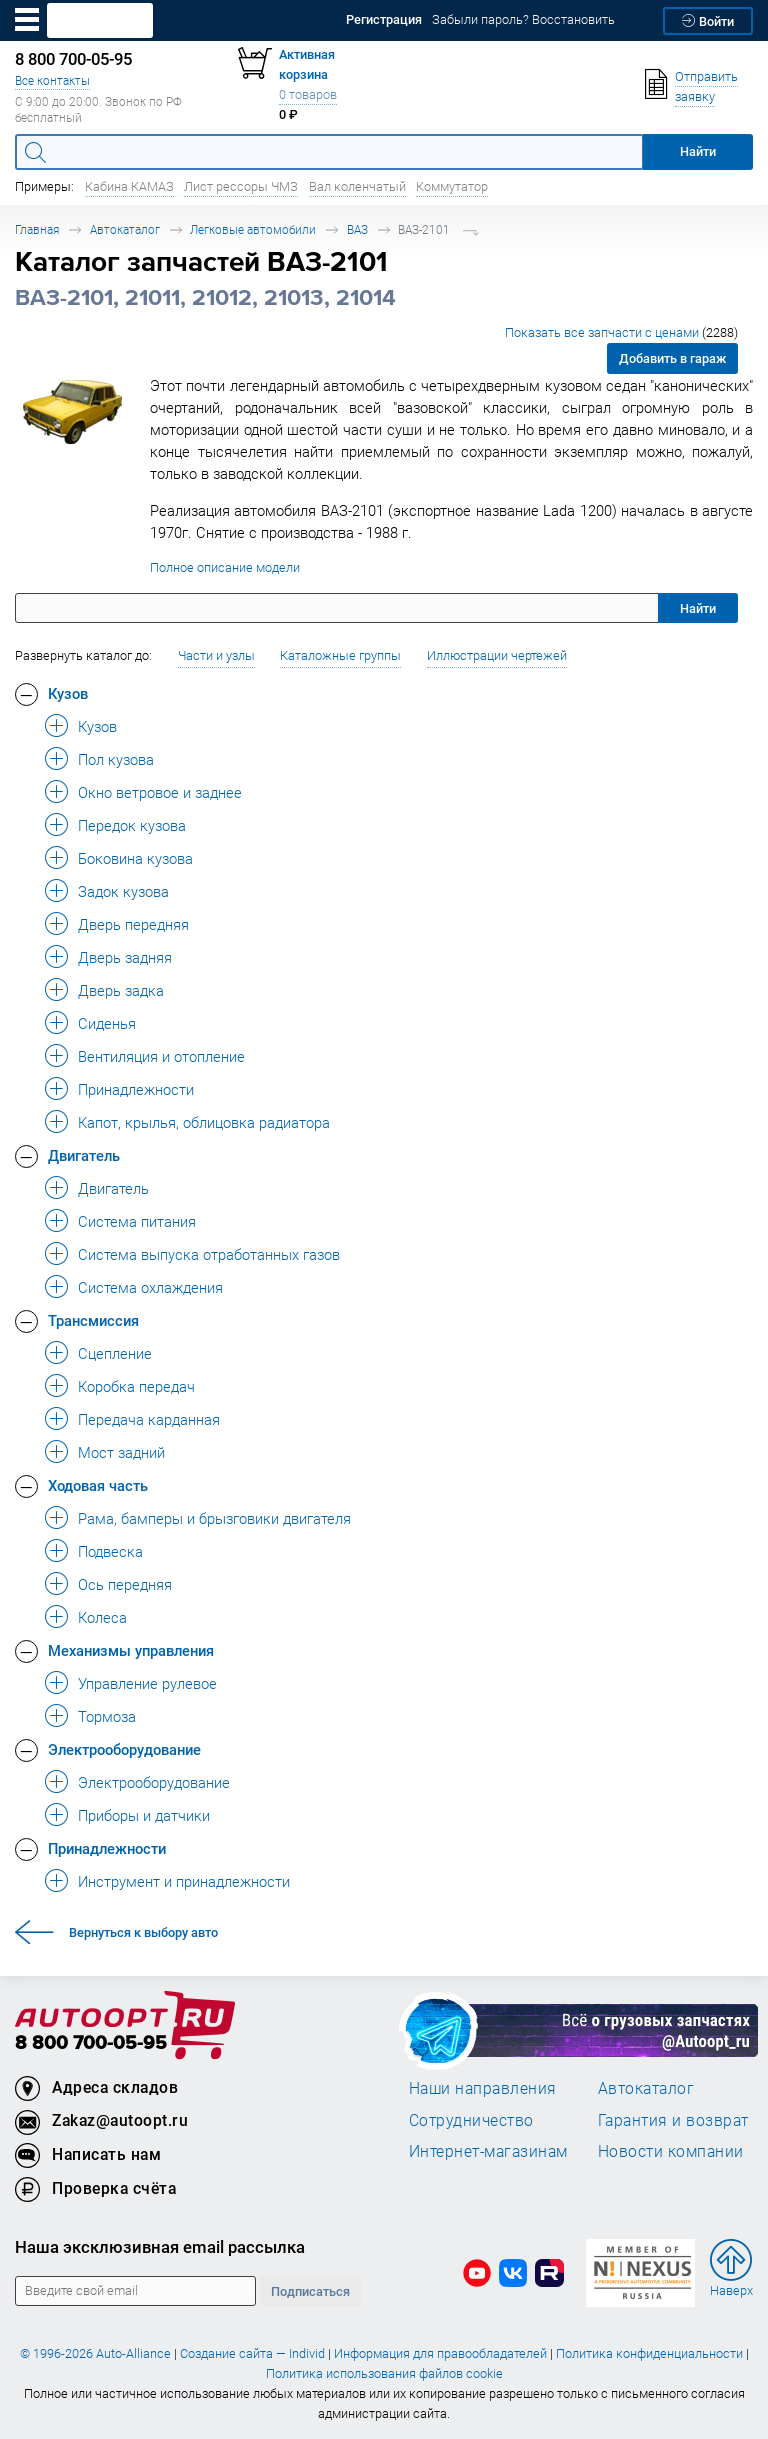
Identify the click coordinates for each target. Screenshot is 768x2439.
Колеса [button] (102, 1617)
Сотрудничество (471, 2120)
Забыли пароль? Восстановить (523, 19)
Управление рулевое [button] (147, 1683)
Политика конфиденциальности (649, 2353)
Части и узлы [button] (216, 655)
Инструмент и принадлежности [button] (184, 1881)
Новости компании (671, 2151)
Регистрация (384, 19)
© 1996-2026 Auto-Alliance (95, 2353)
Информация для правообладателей (440, 2353)
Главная (37, 229)
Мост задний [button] (121, 1452)
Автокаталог (125, 229)
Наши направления (483, 2088)
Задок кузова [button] (123, 891)
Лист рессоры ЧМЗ (241, 186)
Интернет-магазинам (488, 2151)
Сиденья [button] (107, 1023)
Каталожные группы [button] (340, 655)
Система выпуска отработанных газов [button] (209, 1254)
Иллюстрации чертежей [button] (497, 655)
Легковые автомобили (253, 229)
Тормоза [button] (107, 1716)
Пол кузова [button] (116, 759)
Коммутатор (452, 186)
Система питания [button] (137, 1221)
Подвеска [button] (110, 1551)
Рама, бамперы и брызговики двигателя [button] (214, 1518)
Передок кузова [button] (132, 825)
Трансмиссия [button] (93, 1320)
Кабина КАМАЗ (129, 186)
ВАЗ (357, 229)
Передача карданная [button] (149, 1419)
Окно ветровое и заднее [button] (160, 792)
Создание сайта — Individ (252, 2353)
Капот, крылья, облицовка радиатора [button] (204, 1122)
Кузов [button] (68, 693)
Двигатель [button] (84, 1155)
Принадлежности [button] (136, 1089)
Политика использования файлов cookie (384, 2373)
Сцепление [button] (115, 1353)
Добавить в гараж (672, 358)
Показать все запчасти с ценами (621, 332)
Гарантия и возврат (673, 2120)
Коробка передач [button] (136, 1386)
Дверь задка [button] (121, 990)
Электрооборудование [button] (124, 1749)
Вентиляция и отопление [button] (161, 1056)
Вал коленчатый (357, 186)
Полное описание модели (225, 567)
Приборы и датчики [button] (144, 1815)
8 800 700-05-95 (91, 2043)
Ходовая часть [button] (98, 1485)
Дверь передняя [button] (133, 924)
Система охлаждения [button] (150, 1287)
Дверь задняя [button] (125, 957)
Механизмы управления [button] (131, 1650)
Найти (698, 608)
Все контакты (52, 80)
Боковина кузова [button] (135, 858)
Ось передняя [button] (125, 1584)
